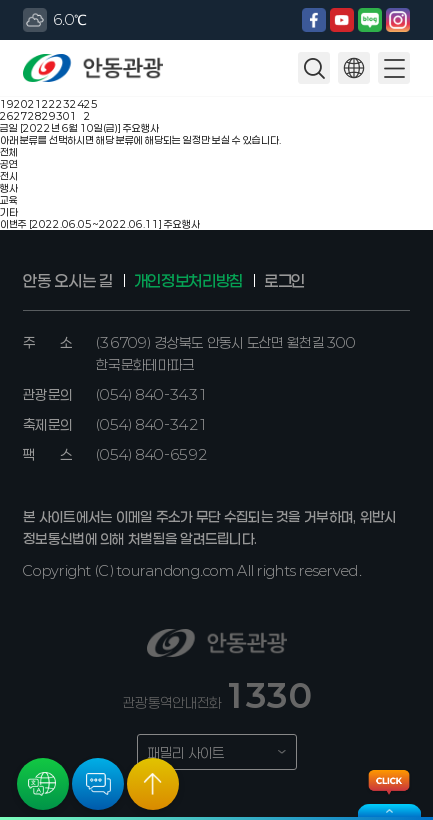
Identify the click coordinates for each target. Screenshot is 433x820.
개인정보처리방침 (188, 280)
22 (49, 104)
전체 (9, 152)
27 (21, 116)
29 (49, 116)
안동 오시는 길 (67, 280)
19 (7, 104)
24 (77, 104)
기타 (9, 212)
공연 (9, 164)
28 (35, 116)
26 (7, 116)
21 (35, 104)
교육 (9, 200)
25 (91, 104)
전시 (9, 176)
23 (63, 104)
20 (21, 104)
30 (63, 116)
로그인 (284, 280)
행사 (9, 188)
